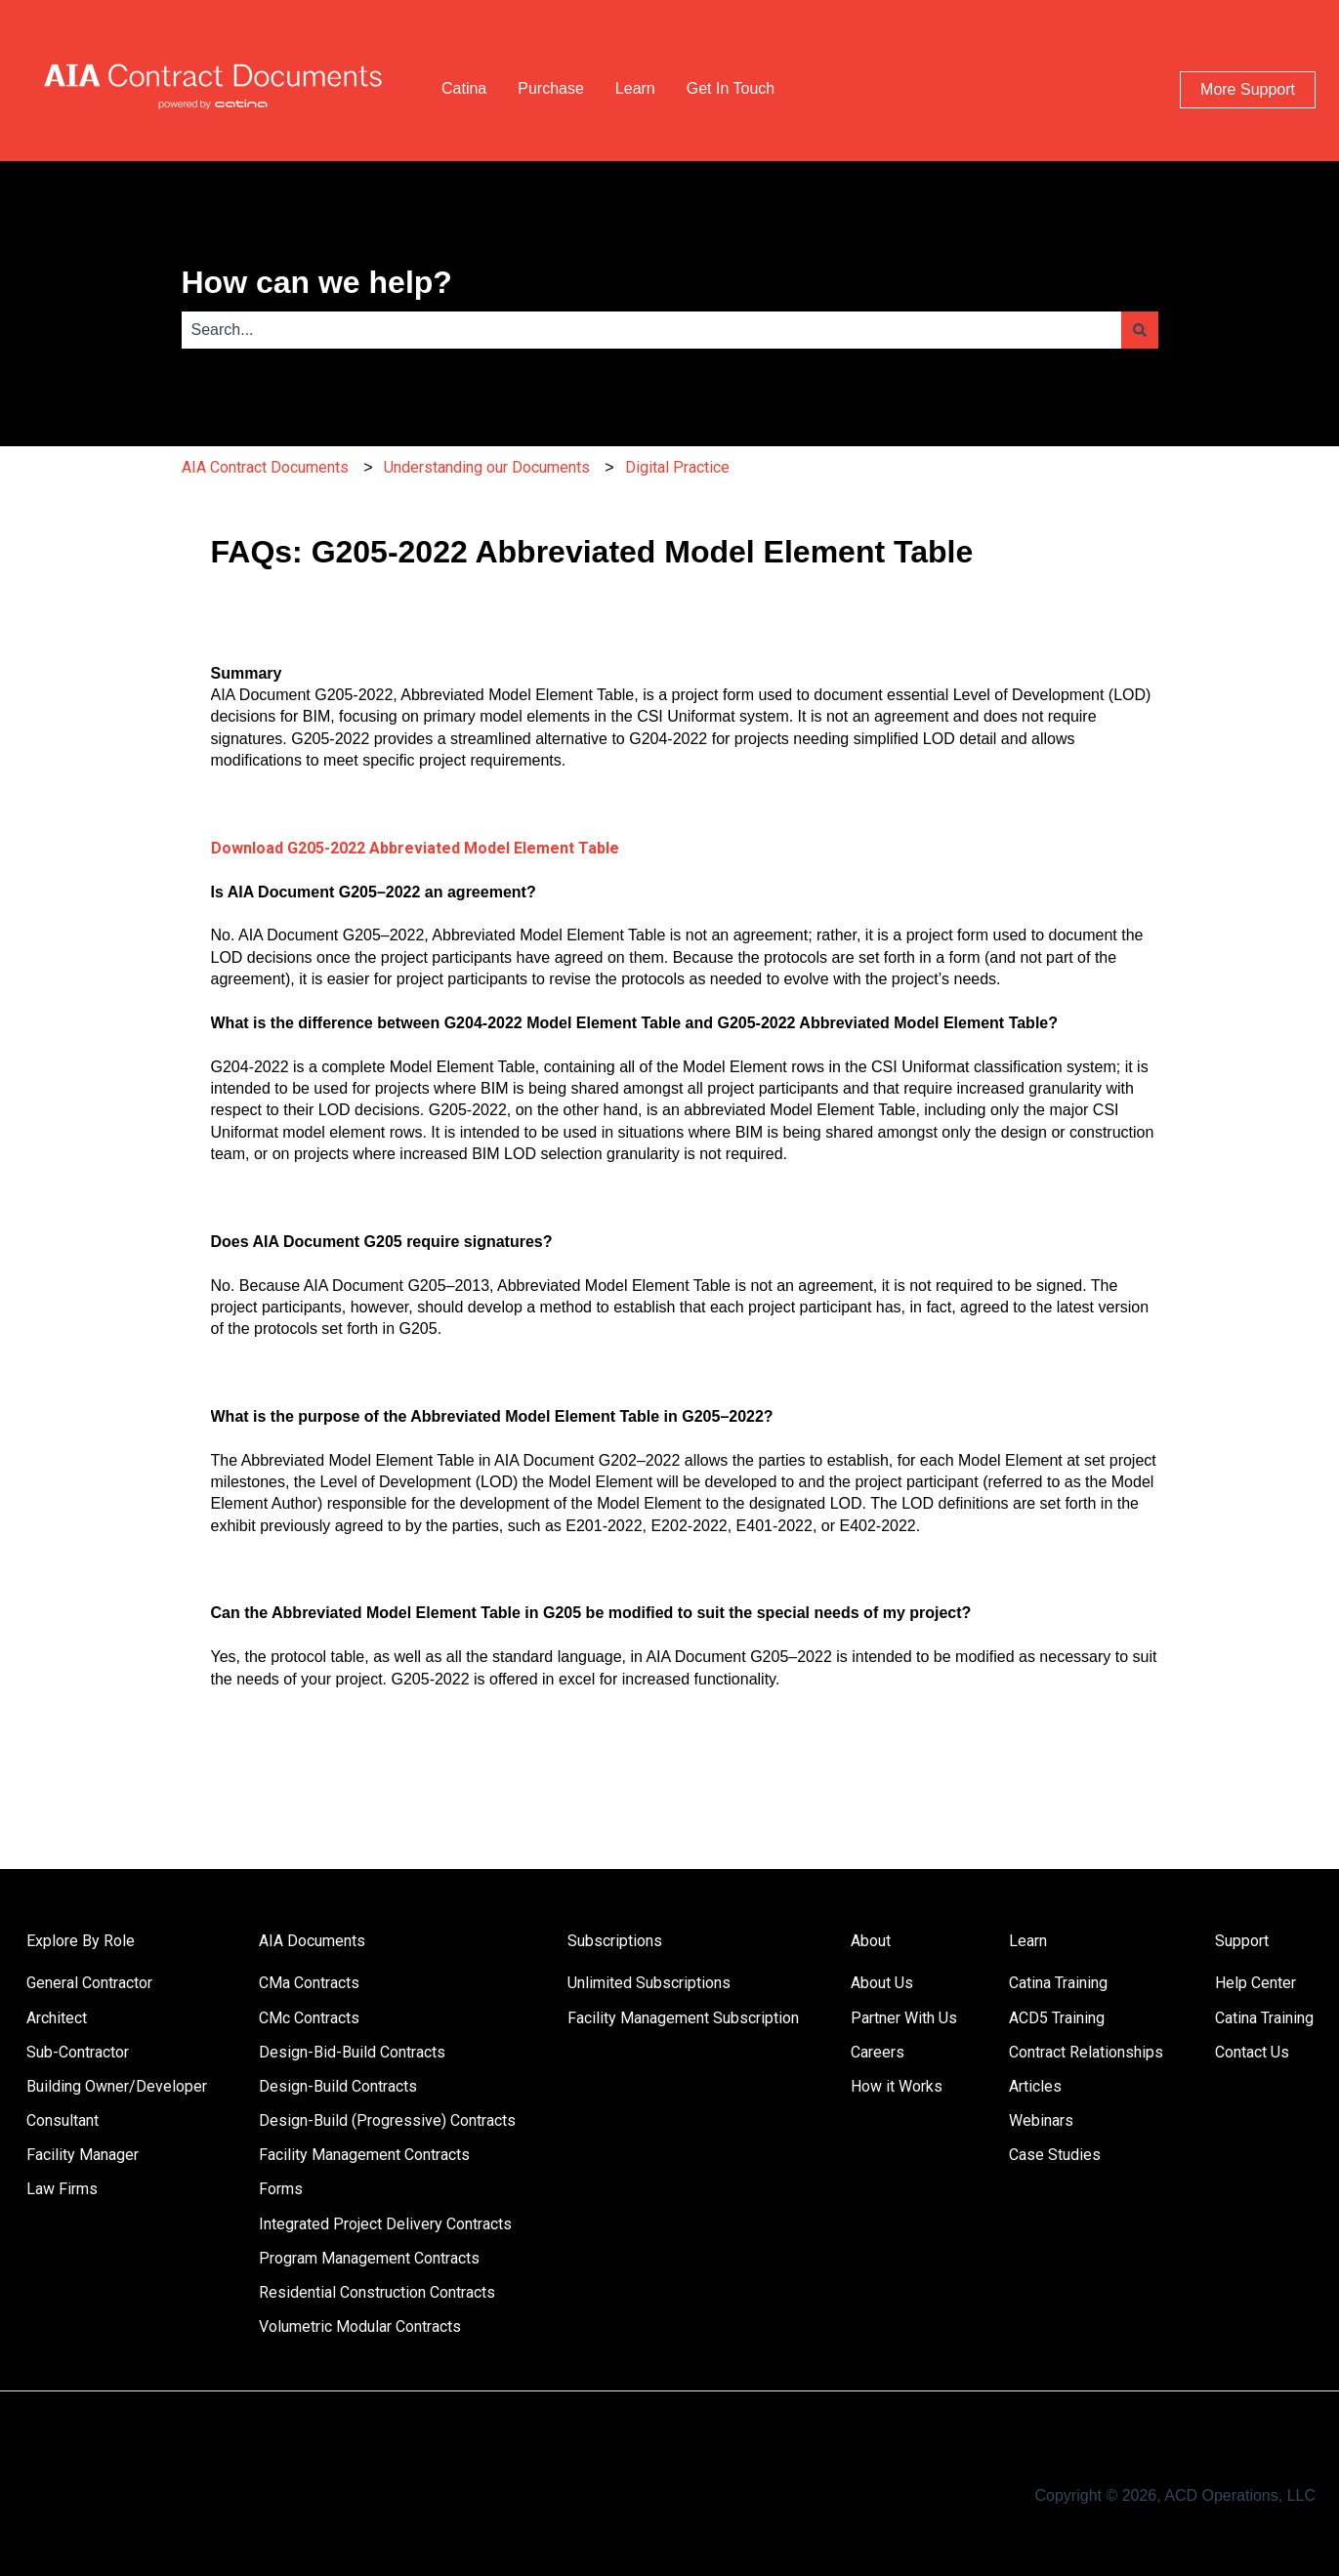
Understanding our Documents (487, 467)
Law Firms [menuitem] (62, 2189)
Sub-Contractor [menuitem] (77, 2052)
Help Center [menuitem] (1255, 1983)
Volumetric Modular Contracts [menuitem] (360, 2326)
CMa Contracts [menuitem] (309, 1983)
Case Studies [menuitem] (1055, 2154)
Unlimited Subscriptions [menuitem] (649, 1983)
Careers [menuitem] (877, 2052)
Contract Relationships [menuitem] (1086, 2052)
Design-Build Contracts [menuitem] (338, 2086)
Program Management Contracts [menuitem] (369, 2258)
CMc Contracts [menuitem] (309, 2018)
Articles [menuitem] (1035, 2086)
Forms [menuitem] (281, 2189)
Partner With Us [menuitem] (904, 2018)
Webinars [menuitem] (1041, 2120)
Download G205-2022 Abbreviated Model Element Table (415, 848)
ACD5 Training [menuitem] (1057, 2018)
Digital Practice (677, 467)
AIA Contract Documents (265, 467)
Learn (635, 88)
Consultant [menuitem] (62, 2120)
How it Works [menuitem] (896, 2086)
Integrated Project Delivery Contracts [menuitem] (385, 2224)
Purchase (551, 88)
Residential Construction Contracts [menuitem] (377, 2292)
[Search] (1139, 330)
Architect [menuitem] (56, 2018)
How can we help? (317, 282)
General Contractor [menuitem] (89, 1983)
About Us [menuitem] (882, 1983)
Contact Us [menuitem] (1252, 2052)
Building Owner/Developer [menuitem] (116, 2086)
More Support (1247, 89)
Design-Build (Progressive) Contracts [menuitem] (387, 2120)
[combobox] (651, 330)
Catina (463, 88)
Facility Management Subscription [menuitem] (683, 2018)
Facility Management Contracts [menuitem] (364, 2154)
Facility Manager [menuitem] (82, 2154)
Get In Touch (730, 88)
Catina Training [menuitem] (1058, 1983)
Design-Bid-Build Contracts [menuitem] (352, 2052)
